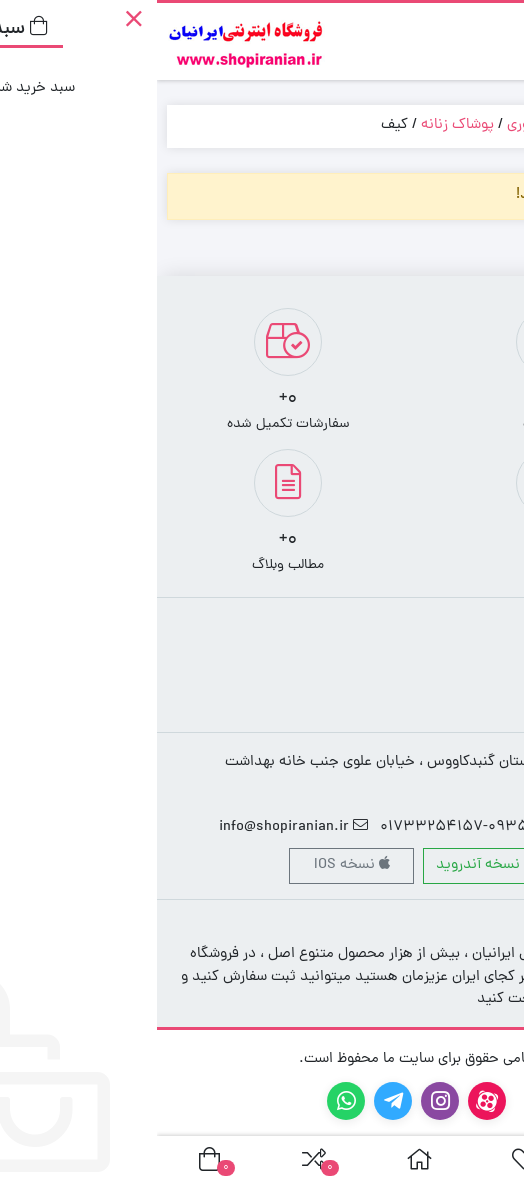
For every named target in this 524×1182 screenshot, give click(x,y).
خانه (490, 125)
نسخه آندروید (329, 865)
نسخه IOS (195, 865)
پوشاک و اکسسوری (407, 125)
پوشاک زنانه (300, 125)
